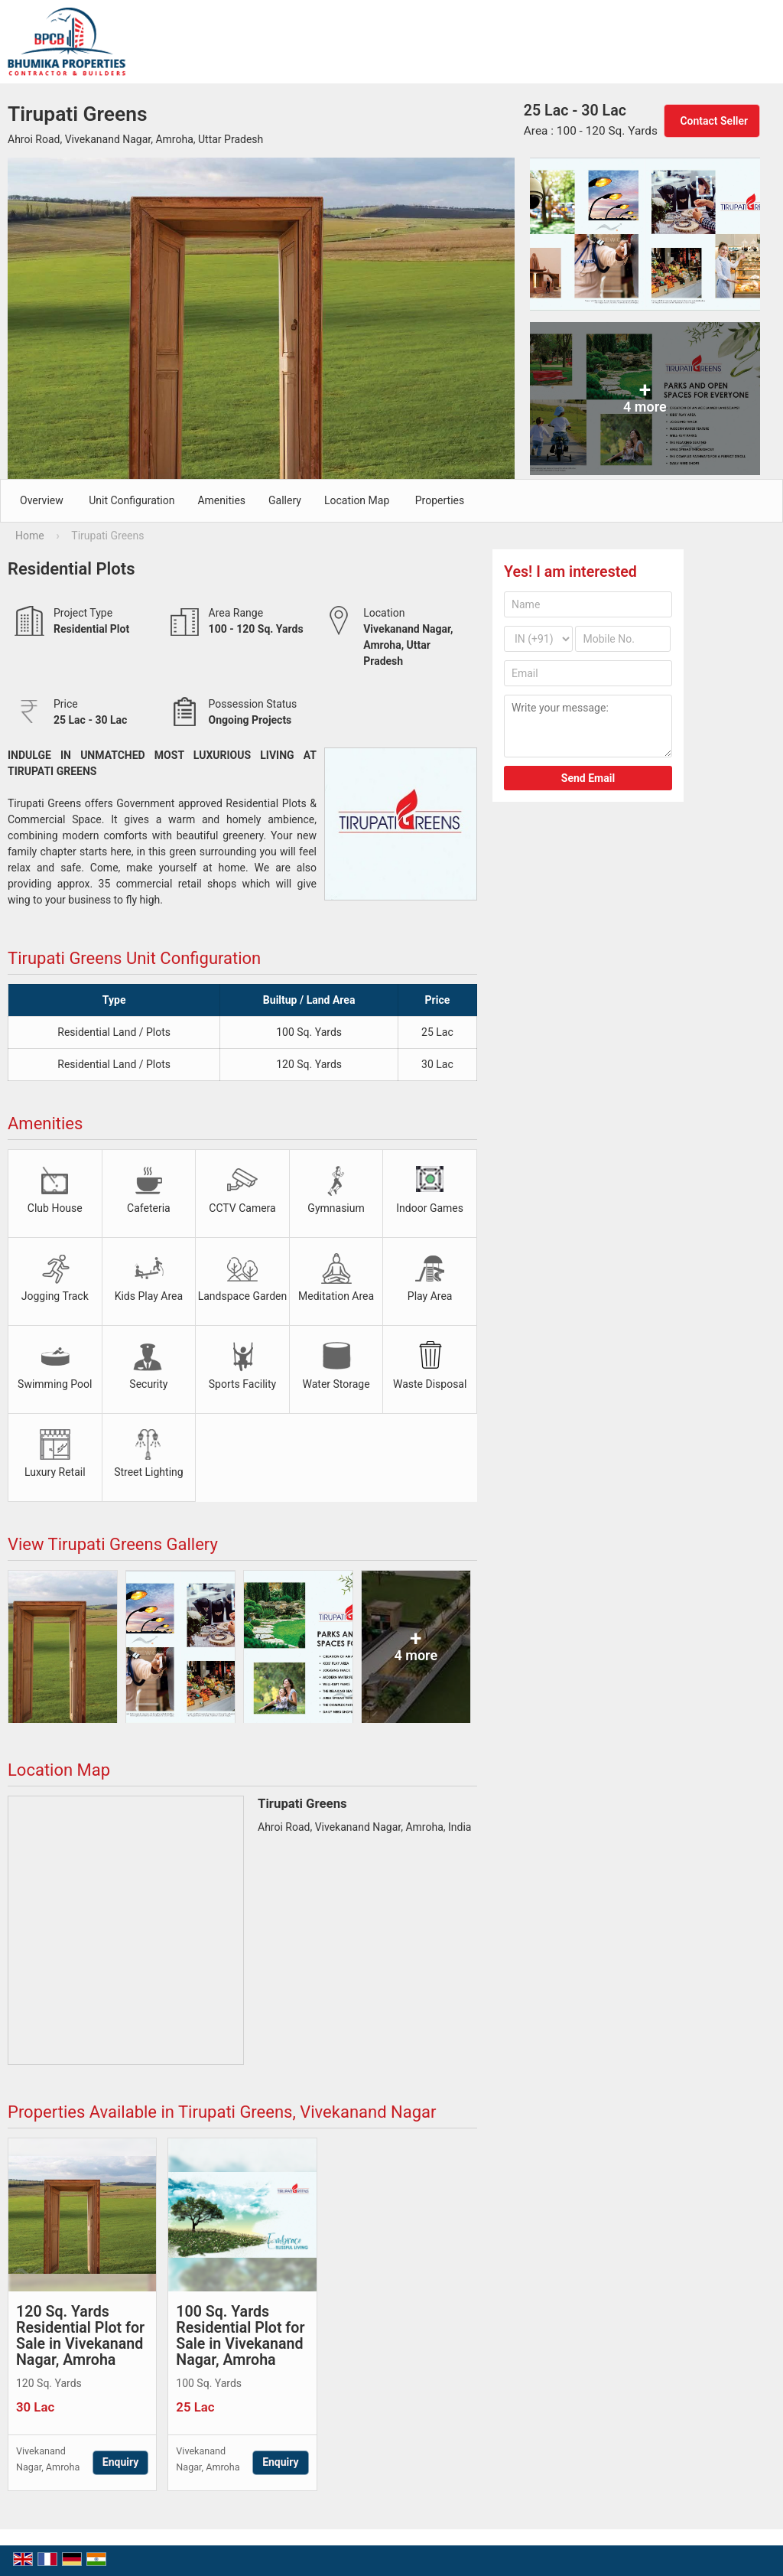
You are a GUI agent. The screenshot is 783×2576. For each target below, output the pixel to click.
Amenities (221, 500)
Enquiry (120, 2462)
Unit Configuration (131, 500)
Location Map (356, 500)
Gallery (284, 500)
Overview (41, 500)
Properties (439, 500)
